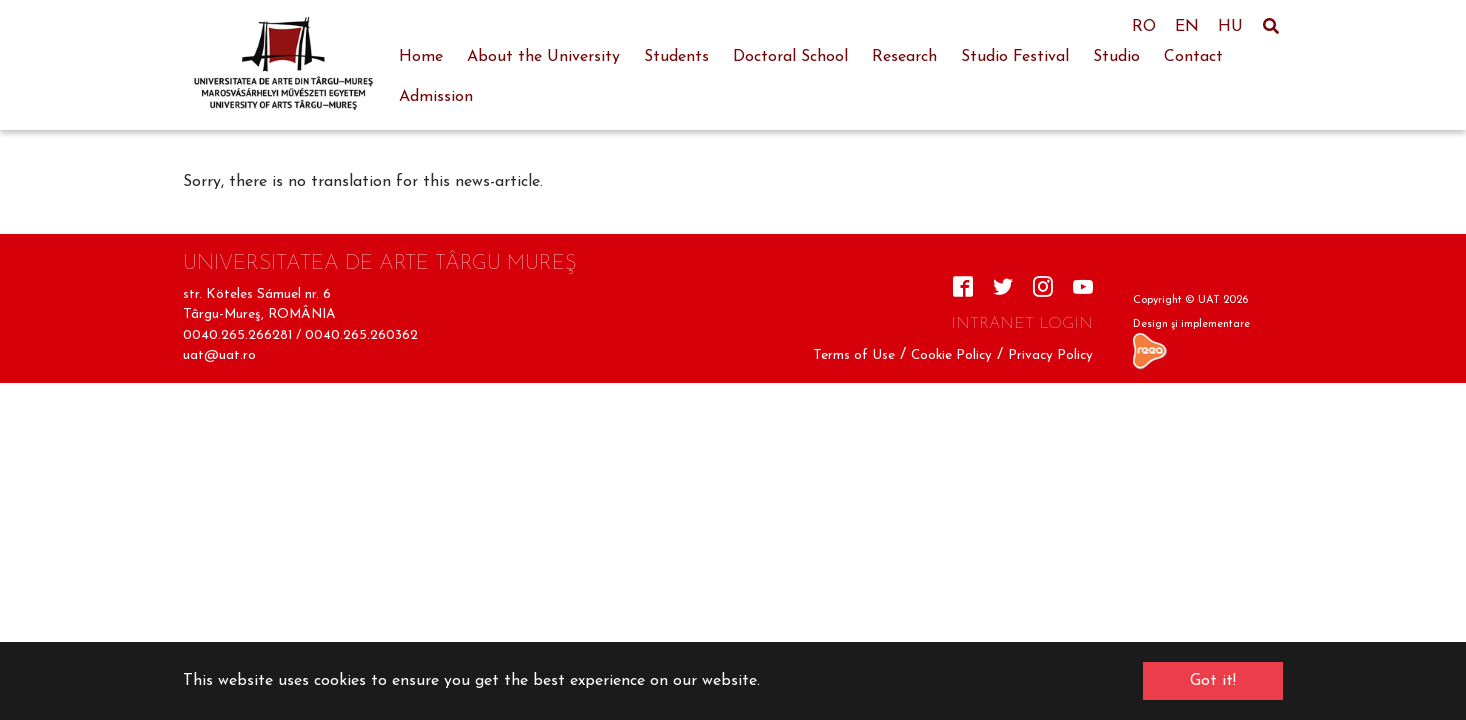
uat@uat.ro (219, 355)
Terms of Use (854, 355)
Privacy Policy (1050, 355)
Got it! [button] (1213, 681)
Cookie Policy (951, 355)
